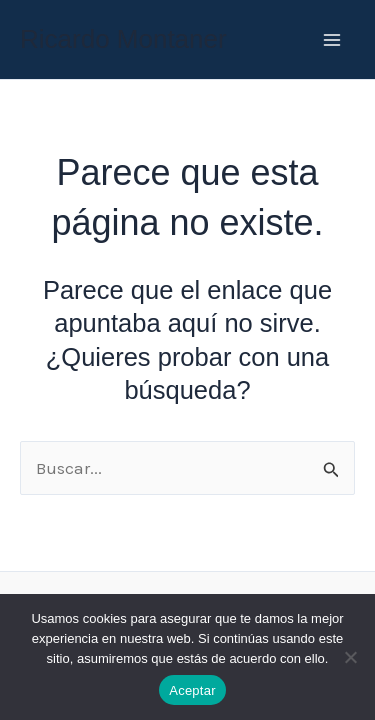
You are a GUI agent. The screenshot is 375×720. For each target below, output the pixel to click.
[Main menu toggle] (333, 40)
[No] (350, 657)
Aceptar (192, 690)
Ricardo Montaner (123, 39)
